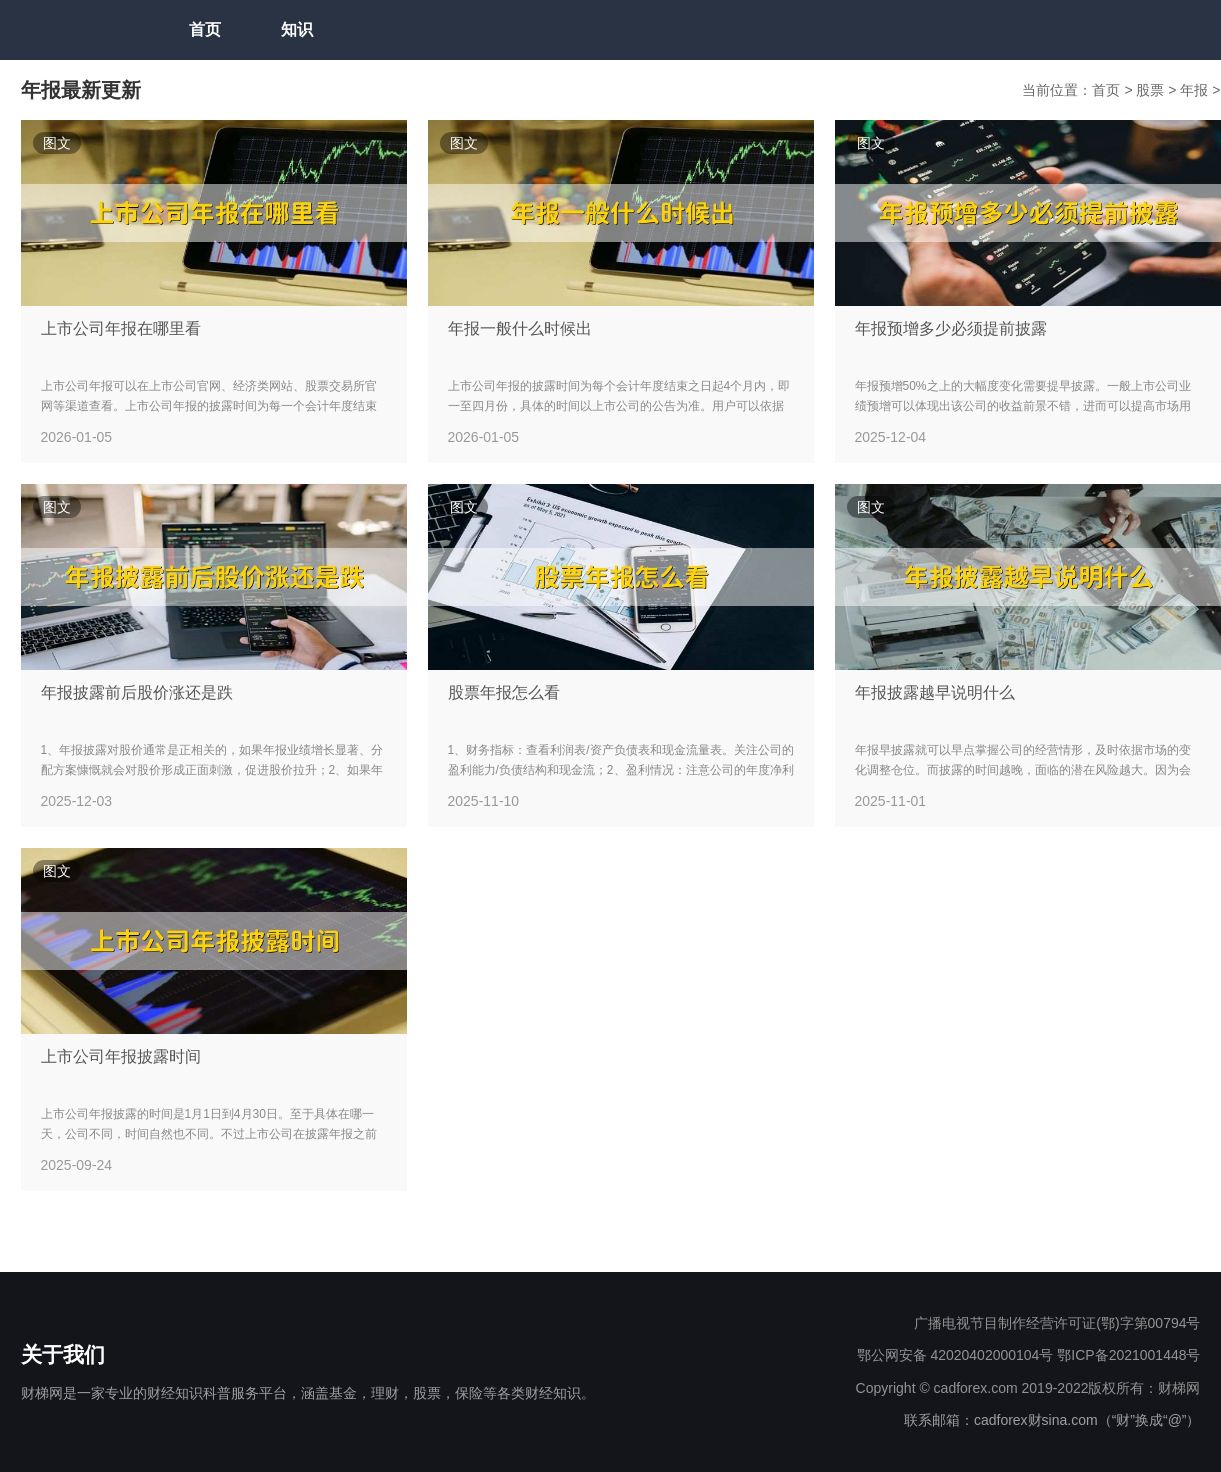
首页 (205, 29)
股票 (1152, 90)
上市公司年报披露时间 (121, 1056)
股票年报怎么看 (504, 692)
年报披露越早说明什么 (935, 692)
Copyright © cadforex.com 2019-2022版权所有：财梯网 (1028, 1388)
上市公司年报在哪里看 (121, 328)
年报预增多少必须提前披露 (951, 328)
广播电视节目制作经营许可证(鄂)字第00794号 (1057, 1323)
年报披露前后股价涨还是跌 (137, 692)
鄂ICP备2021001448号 (1128, 1355)
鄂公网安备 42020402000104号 (955, 1355)
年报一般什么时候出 (520, 328)
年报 (1196, 90)
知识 (297, 29)
